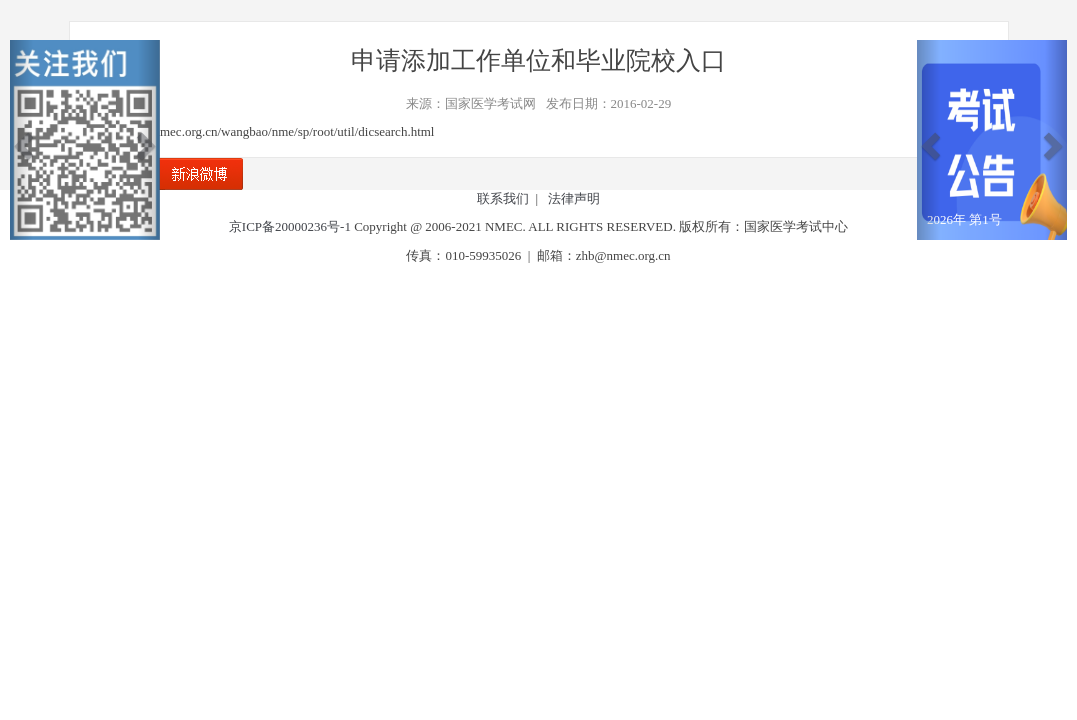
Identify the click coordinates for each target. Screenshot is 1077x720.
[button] (21, 140)
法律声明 (574, 198)
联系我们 (503, 198)
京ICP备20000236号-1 (290, 226)
